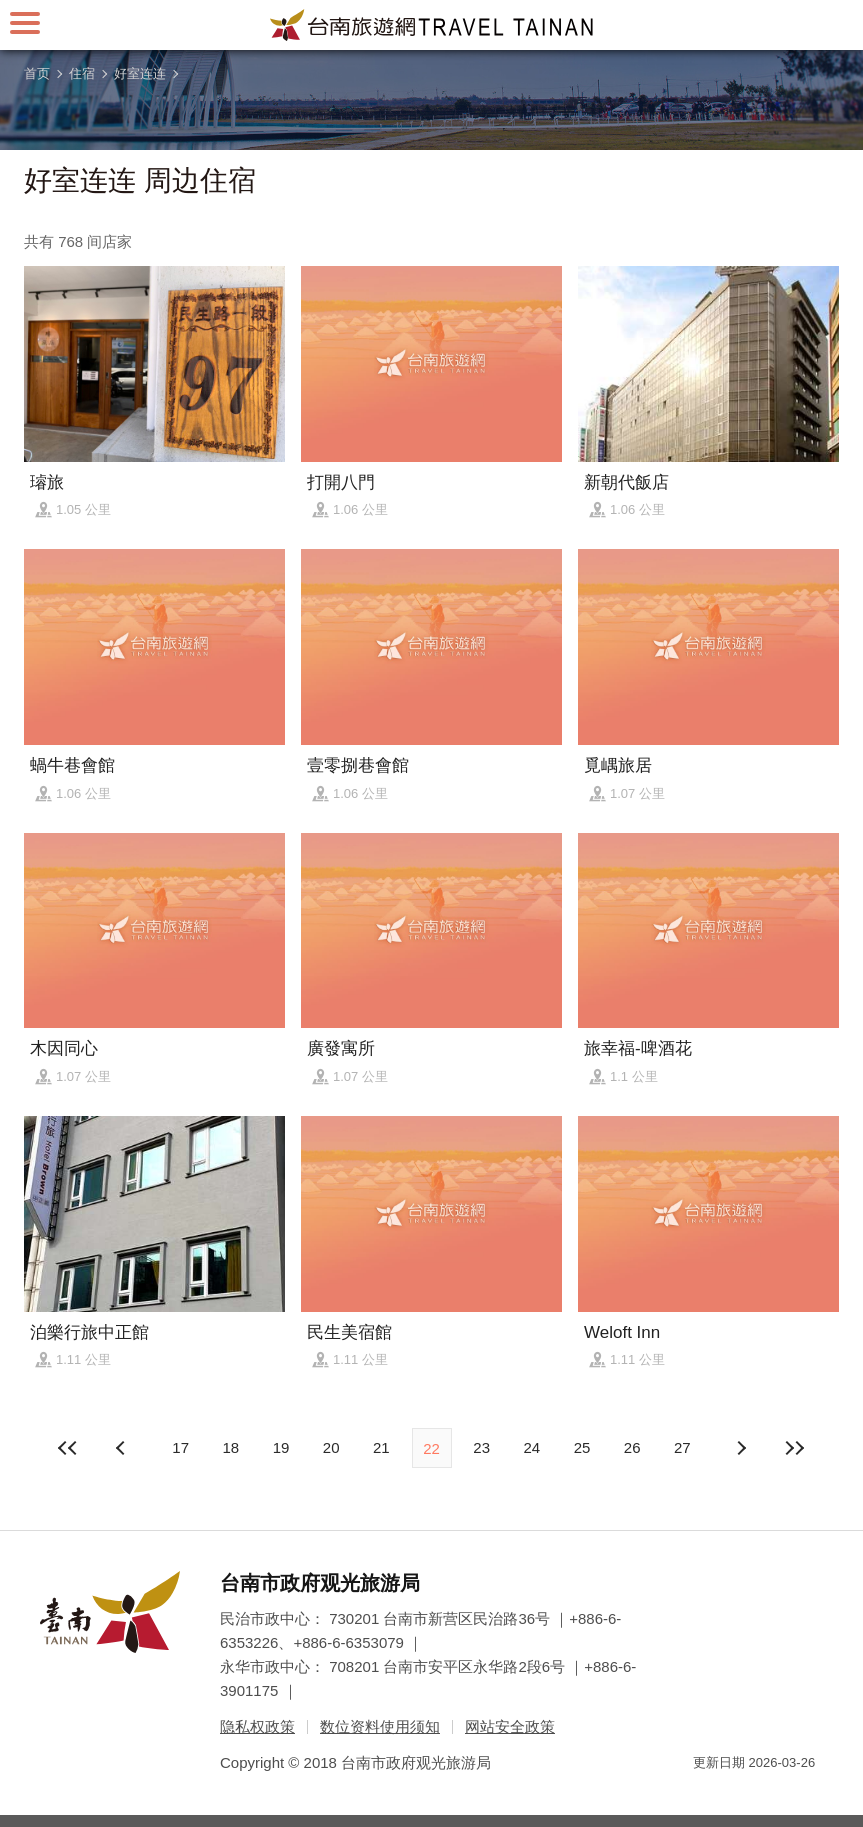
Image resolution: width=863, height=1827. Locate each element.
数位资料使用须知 (380, 1726)
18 (230, 1447)
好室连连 (140, 73)
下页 (123, 1448)
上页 (740, 1448)
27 (682, 1447)
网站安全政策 (510, 1726)
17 (180, 1447)
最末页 (795, 1448)
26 (632, 1447)
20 (331, 1447)
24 (532, 1447)
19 (281, 1447)
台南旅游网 (432, 25)
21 (381, 1447)
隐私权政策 (257, 1726)
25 (582, 1447)
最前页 (68, 1448)
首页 (37, 73)
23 (481, 1447)
